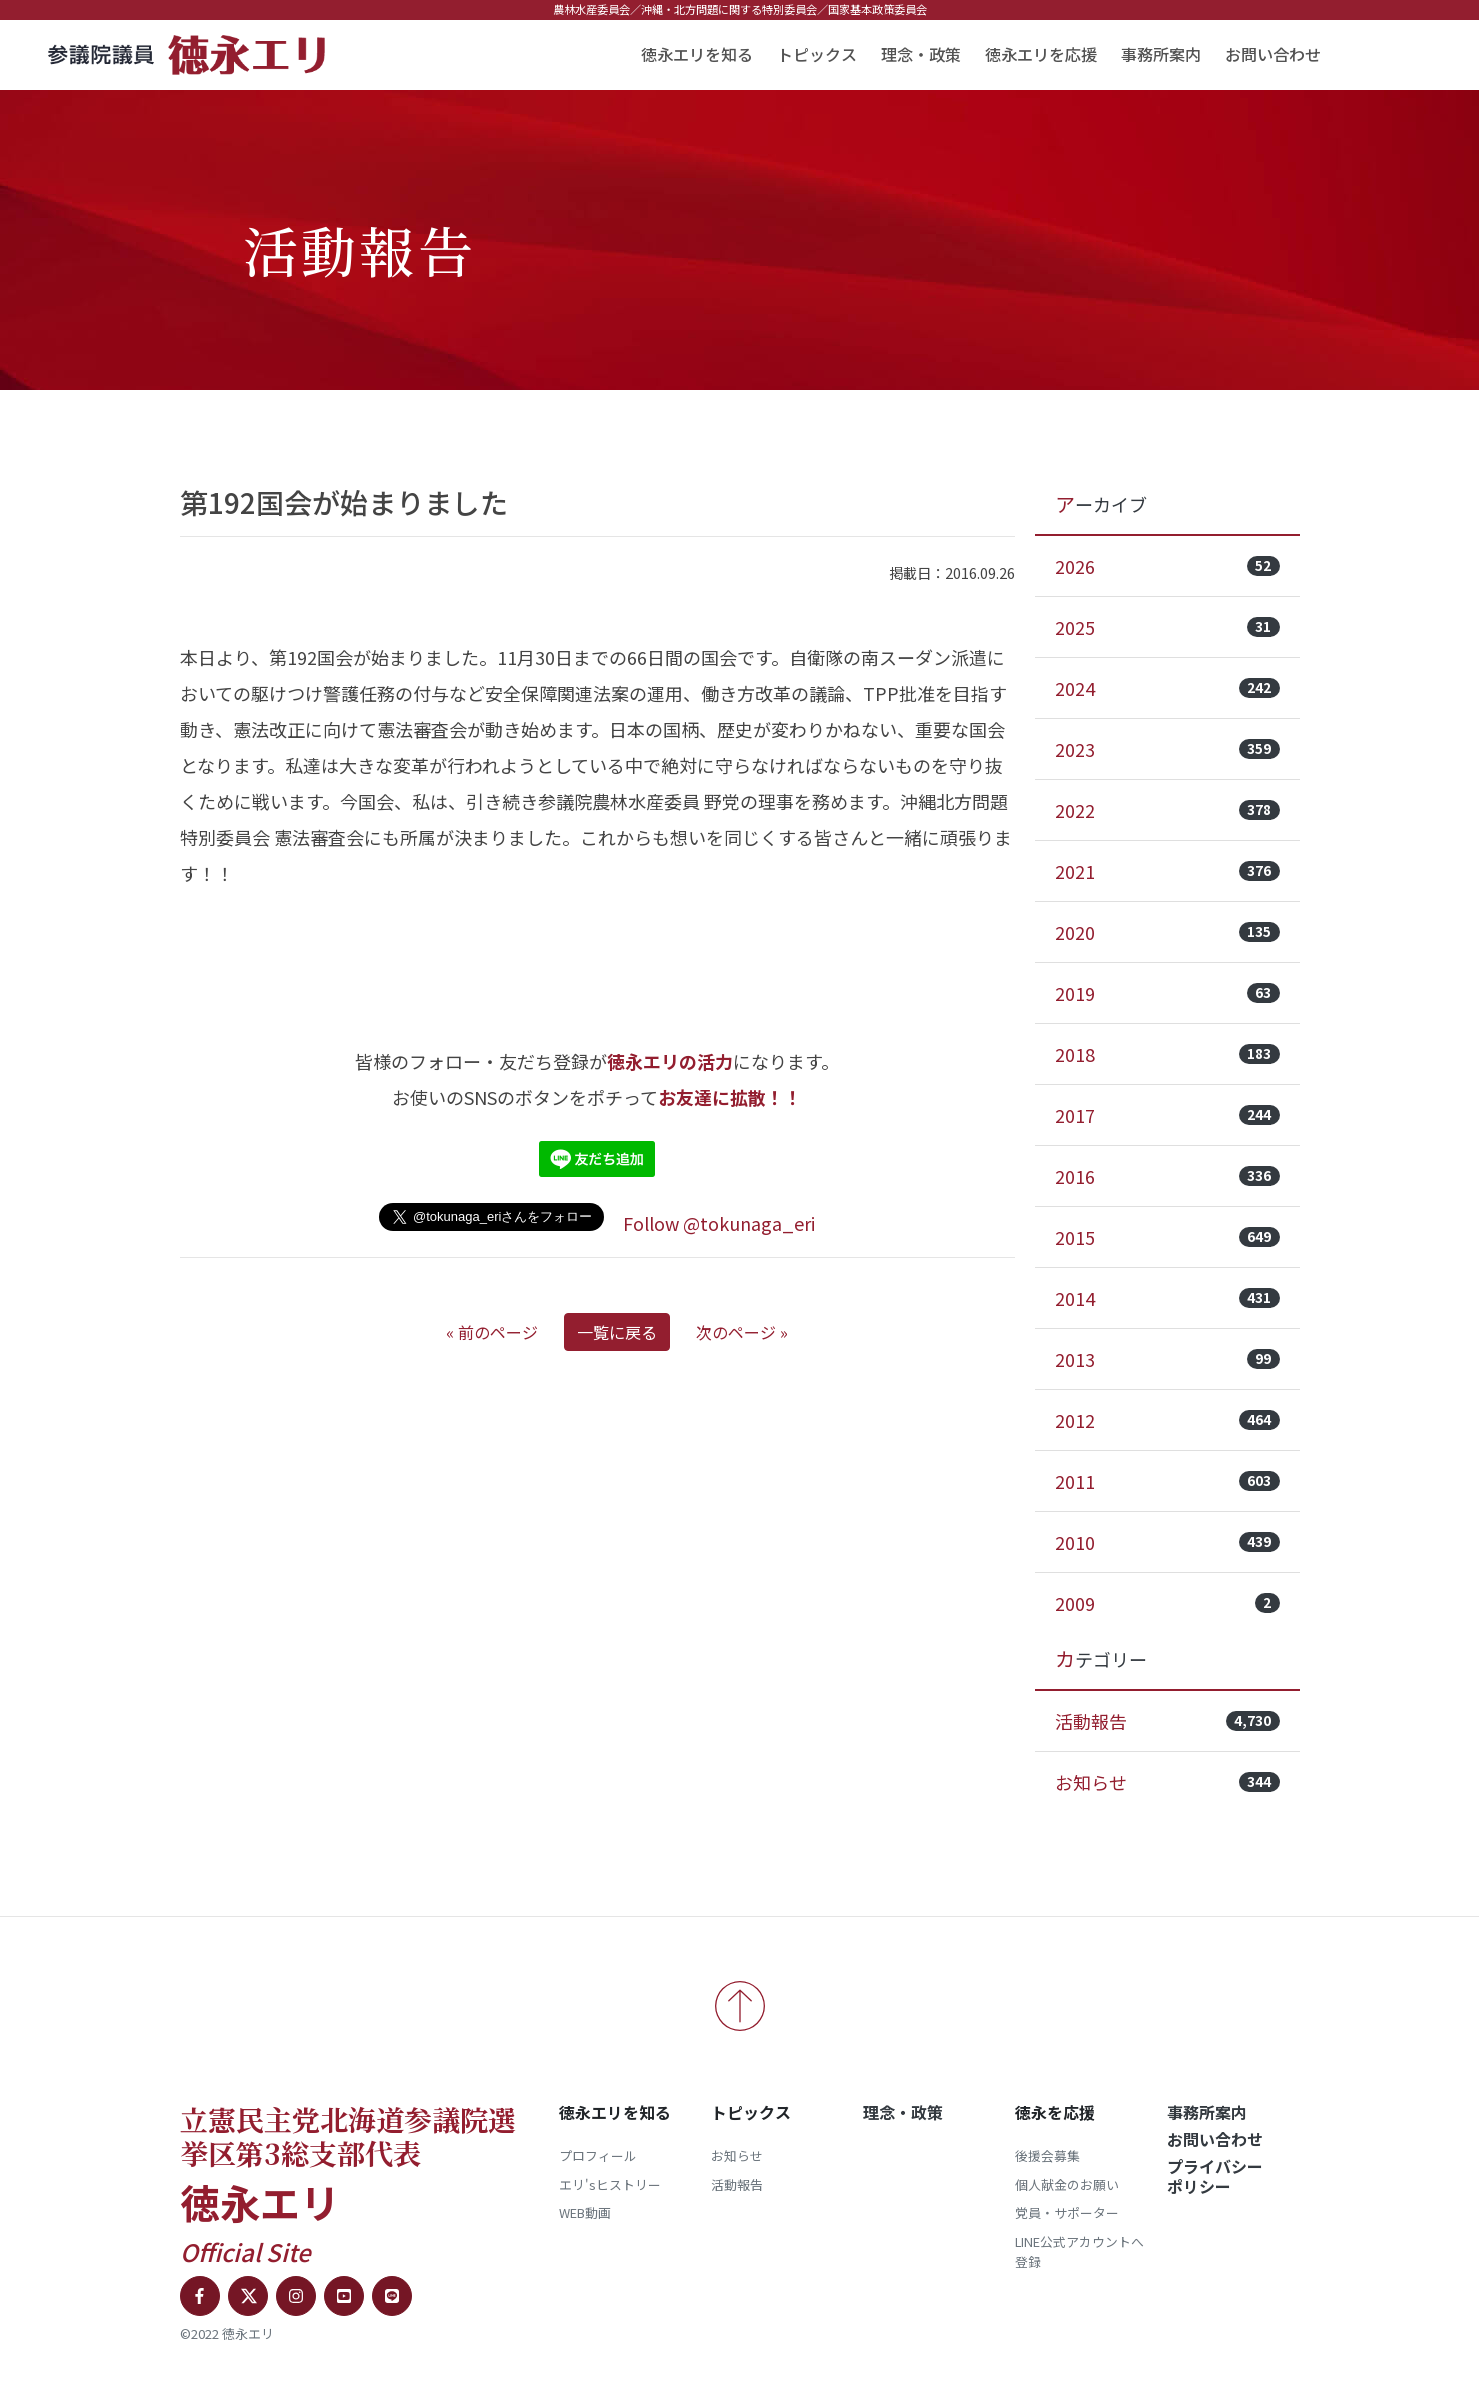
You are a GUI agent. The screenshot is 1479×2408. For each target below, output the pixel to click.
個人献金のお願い (1067, 2184)
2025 (1167, 627)
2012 (1167, 1420)
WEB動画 (585, 2212)
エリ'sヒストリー (610, 2184)
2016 (1167, 1176)
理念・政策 (921, 54)
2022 (1167, 810)
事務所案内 (1161, 54)
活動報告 (1167, 1721)
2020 (1167, 932)
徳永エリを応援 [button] (1041, 54)
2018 (1167, 1054)
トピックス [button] (817, 54)
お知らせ (1167, 1782)
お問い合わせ (1273, 54)
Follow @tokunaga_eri (719, 1223)
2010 (1167, 1542)
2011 (1167, 1481)
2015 (1167, 1237)
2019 (1167, 993)
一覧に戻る (617, 1332)
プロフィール (598, 2155)
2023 (1167, 749)
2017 (1167, 1115)
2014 (1167, 1298)
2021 (1167, 871)
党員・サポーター (1067, 2212)
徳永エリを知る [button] (697, 54)
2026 (1167, 566)
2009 (1167, 1603)
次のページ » (742, 1332)
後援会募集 (1047, 2155)
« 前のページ (492, 1332)
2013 (1167, 1359)
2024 (1167, 688)
